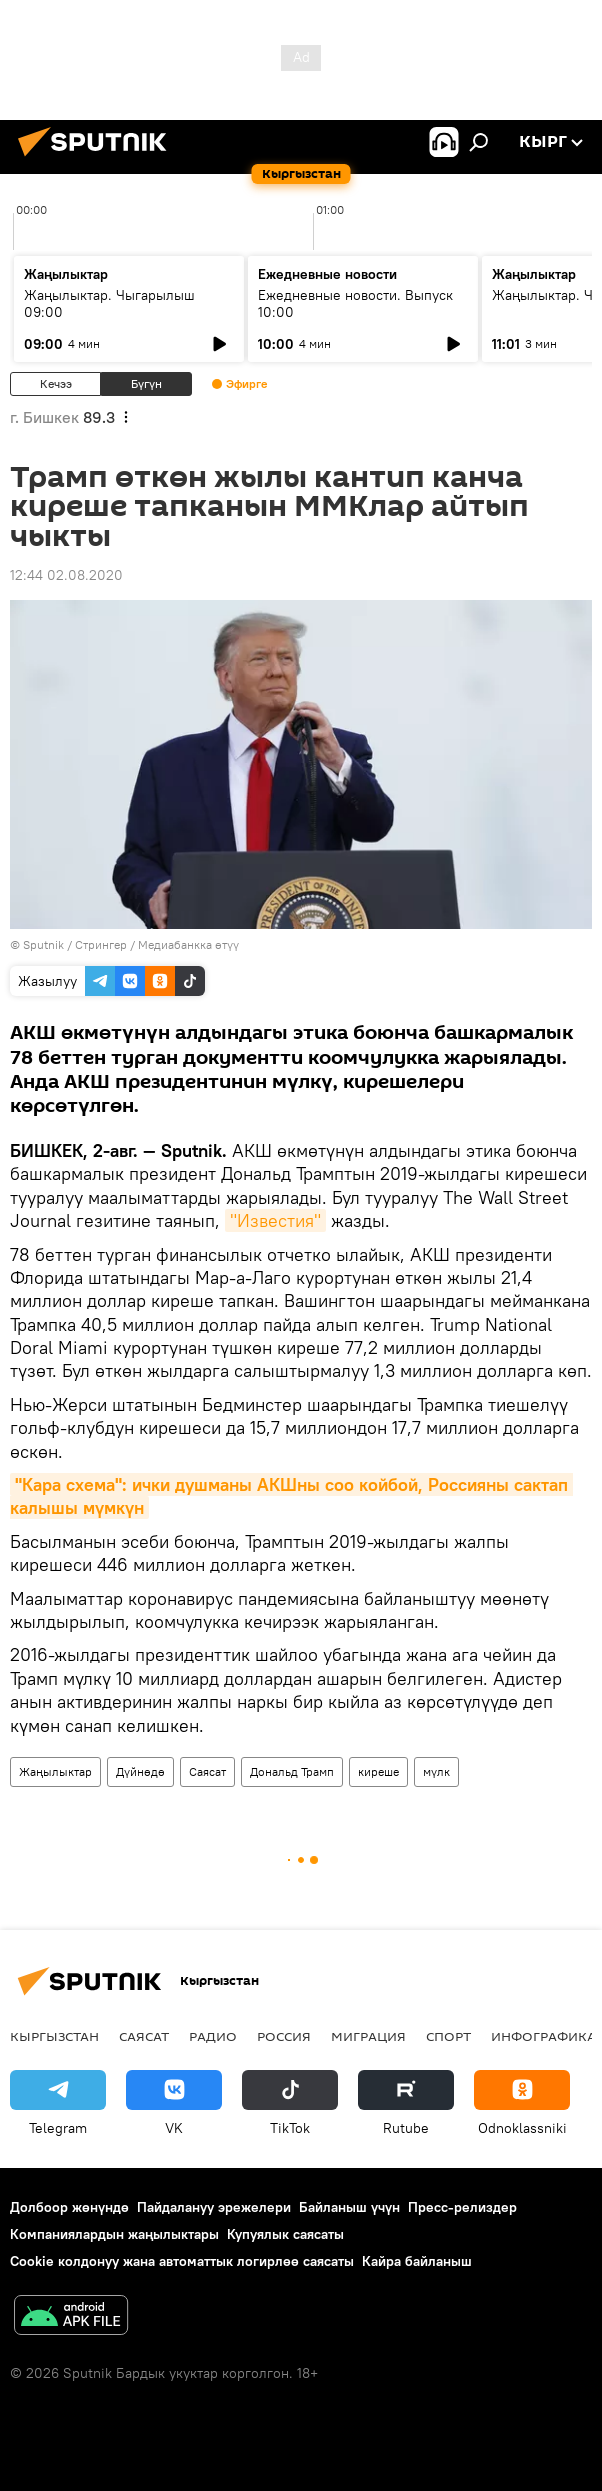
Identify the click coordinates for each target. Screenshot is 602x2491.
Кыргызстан (54, 2036)
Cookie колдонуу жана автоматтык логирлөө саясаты (182, 2261)
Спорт (448, 2036)
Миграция (368, 2036)
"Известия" (275, 1220)
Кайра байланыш (417, 2261)
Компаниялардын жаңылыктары (114, 2234)
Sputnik (43, 944)
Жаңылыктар (55, 1771)
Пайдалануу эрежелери (214, 2207)
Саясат (207, 1771)
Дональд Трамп (292, 1771)
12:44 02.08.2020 (66, 575)
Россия (284, 2036)
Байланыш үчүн (349, 2207)
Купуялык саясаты (285, 2234)
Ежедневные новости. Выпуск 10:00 (355, 303)
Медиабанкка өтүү (188, 944)
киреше (378, 1771)
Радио (213, 2036)
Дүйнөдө (140, 1771)
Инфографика (543, 2036)
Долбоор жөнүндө (69, 2207)
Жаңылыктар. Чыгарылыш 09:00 (109, 303)
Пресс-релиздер (462, 2207)
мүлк (436, 1771)
